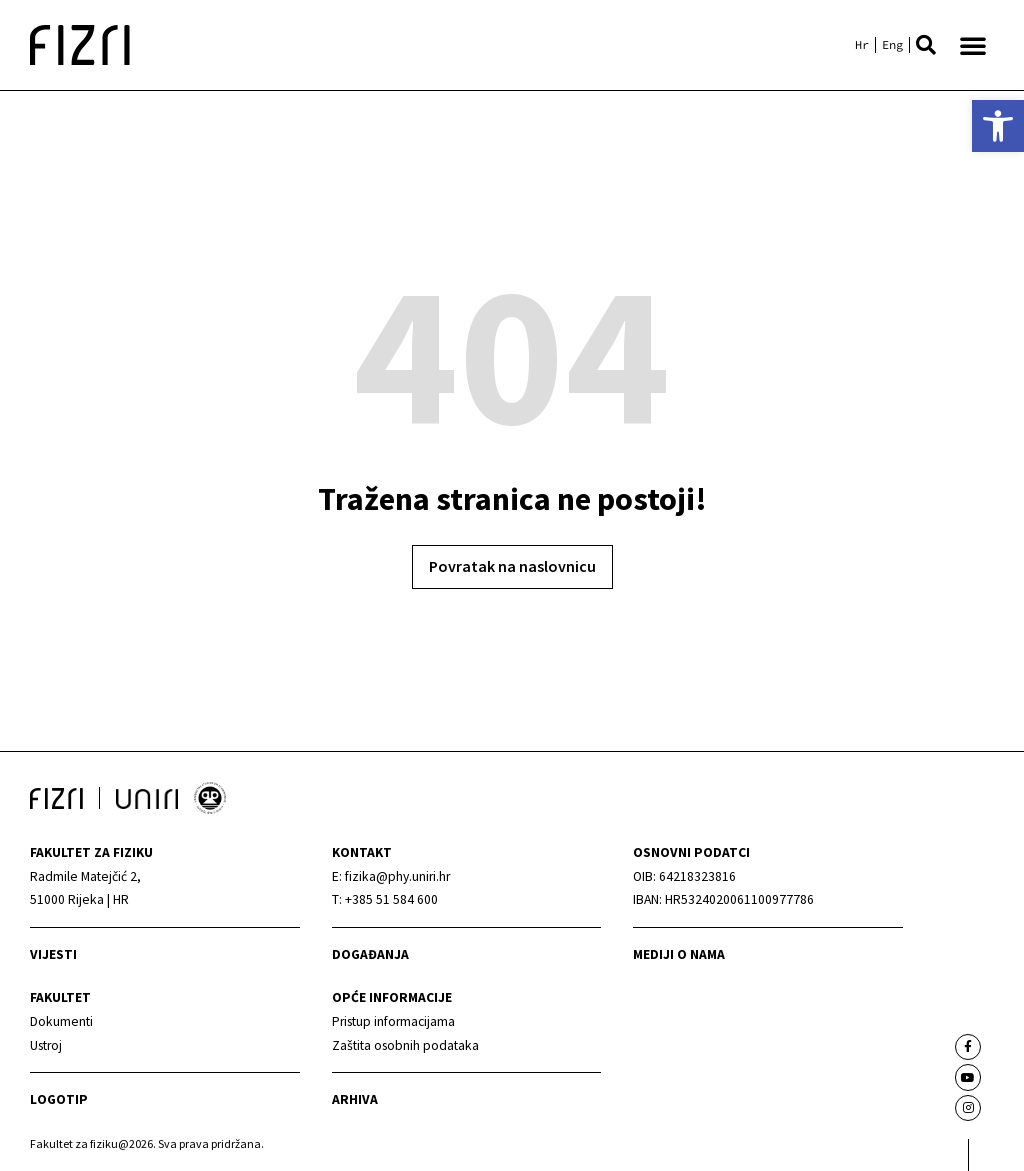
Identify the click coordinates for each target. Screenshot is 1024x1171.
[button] (926, 45)
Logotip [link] (59, 1099)
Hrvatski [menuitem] (862, 45)
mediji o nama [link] (679, 954)
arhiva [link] (355, 1099)
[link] (998, 126)
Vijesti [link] (53, 954)
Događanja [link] (370, 954)
